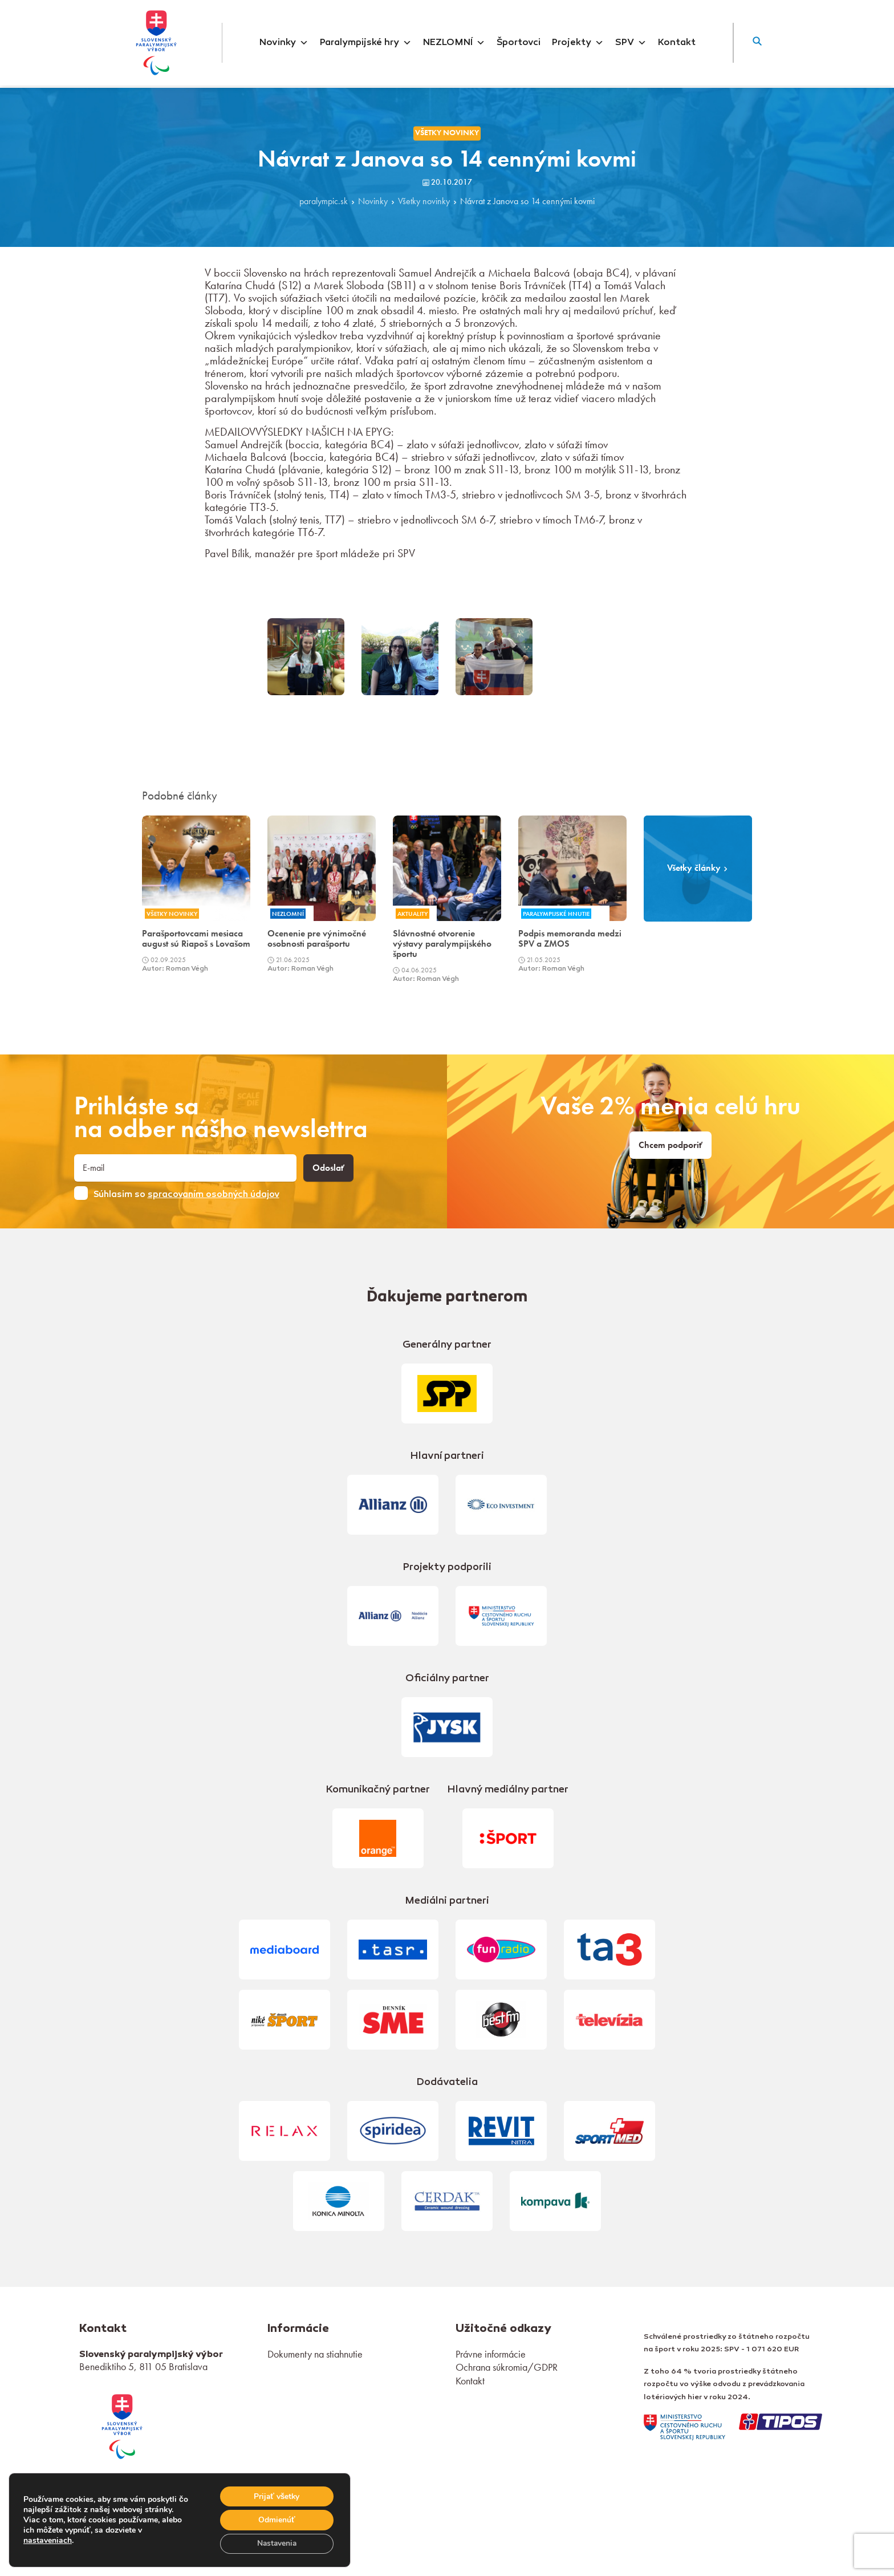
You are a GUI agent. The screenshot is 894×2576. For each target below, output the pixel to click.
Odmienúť (275, 2519)
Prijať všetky (275, 2495)
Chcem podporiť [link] (670, 1145)
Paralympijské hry (366, 43)
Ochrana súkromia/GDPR (507, 2367)
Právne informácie (491, 2353)
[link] (122, 2425)
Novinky (283, 43)
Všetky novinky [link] (447, 133)
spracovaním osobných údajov (213, 1194)
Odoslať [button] (328, 1168)
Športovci (519, 42)
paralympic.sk (323, 201)
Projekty (578, 43)
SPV (631, 43)
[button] (757, 43)
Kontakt (677, 42)
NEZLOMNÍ (454, 43)
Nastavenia (275, 2543)
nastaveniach (47, 2540)
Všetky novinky (424, 201)
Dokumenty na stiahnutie (315, 2353)
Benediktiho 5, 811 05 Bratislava (143, 2366)
